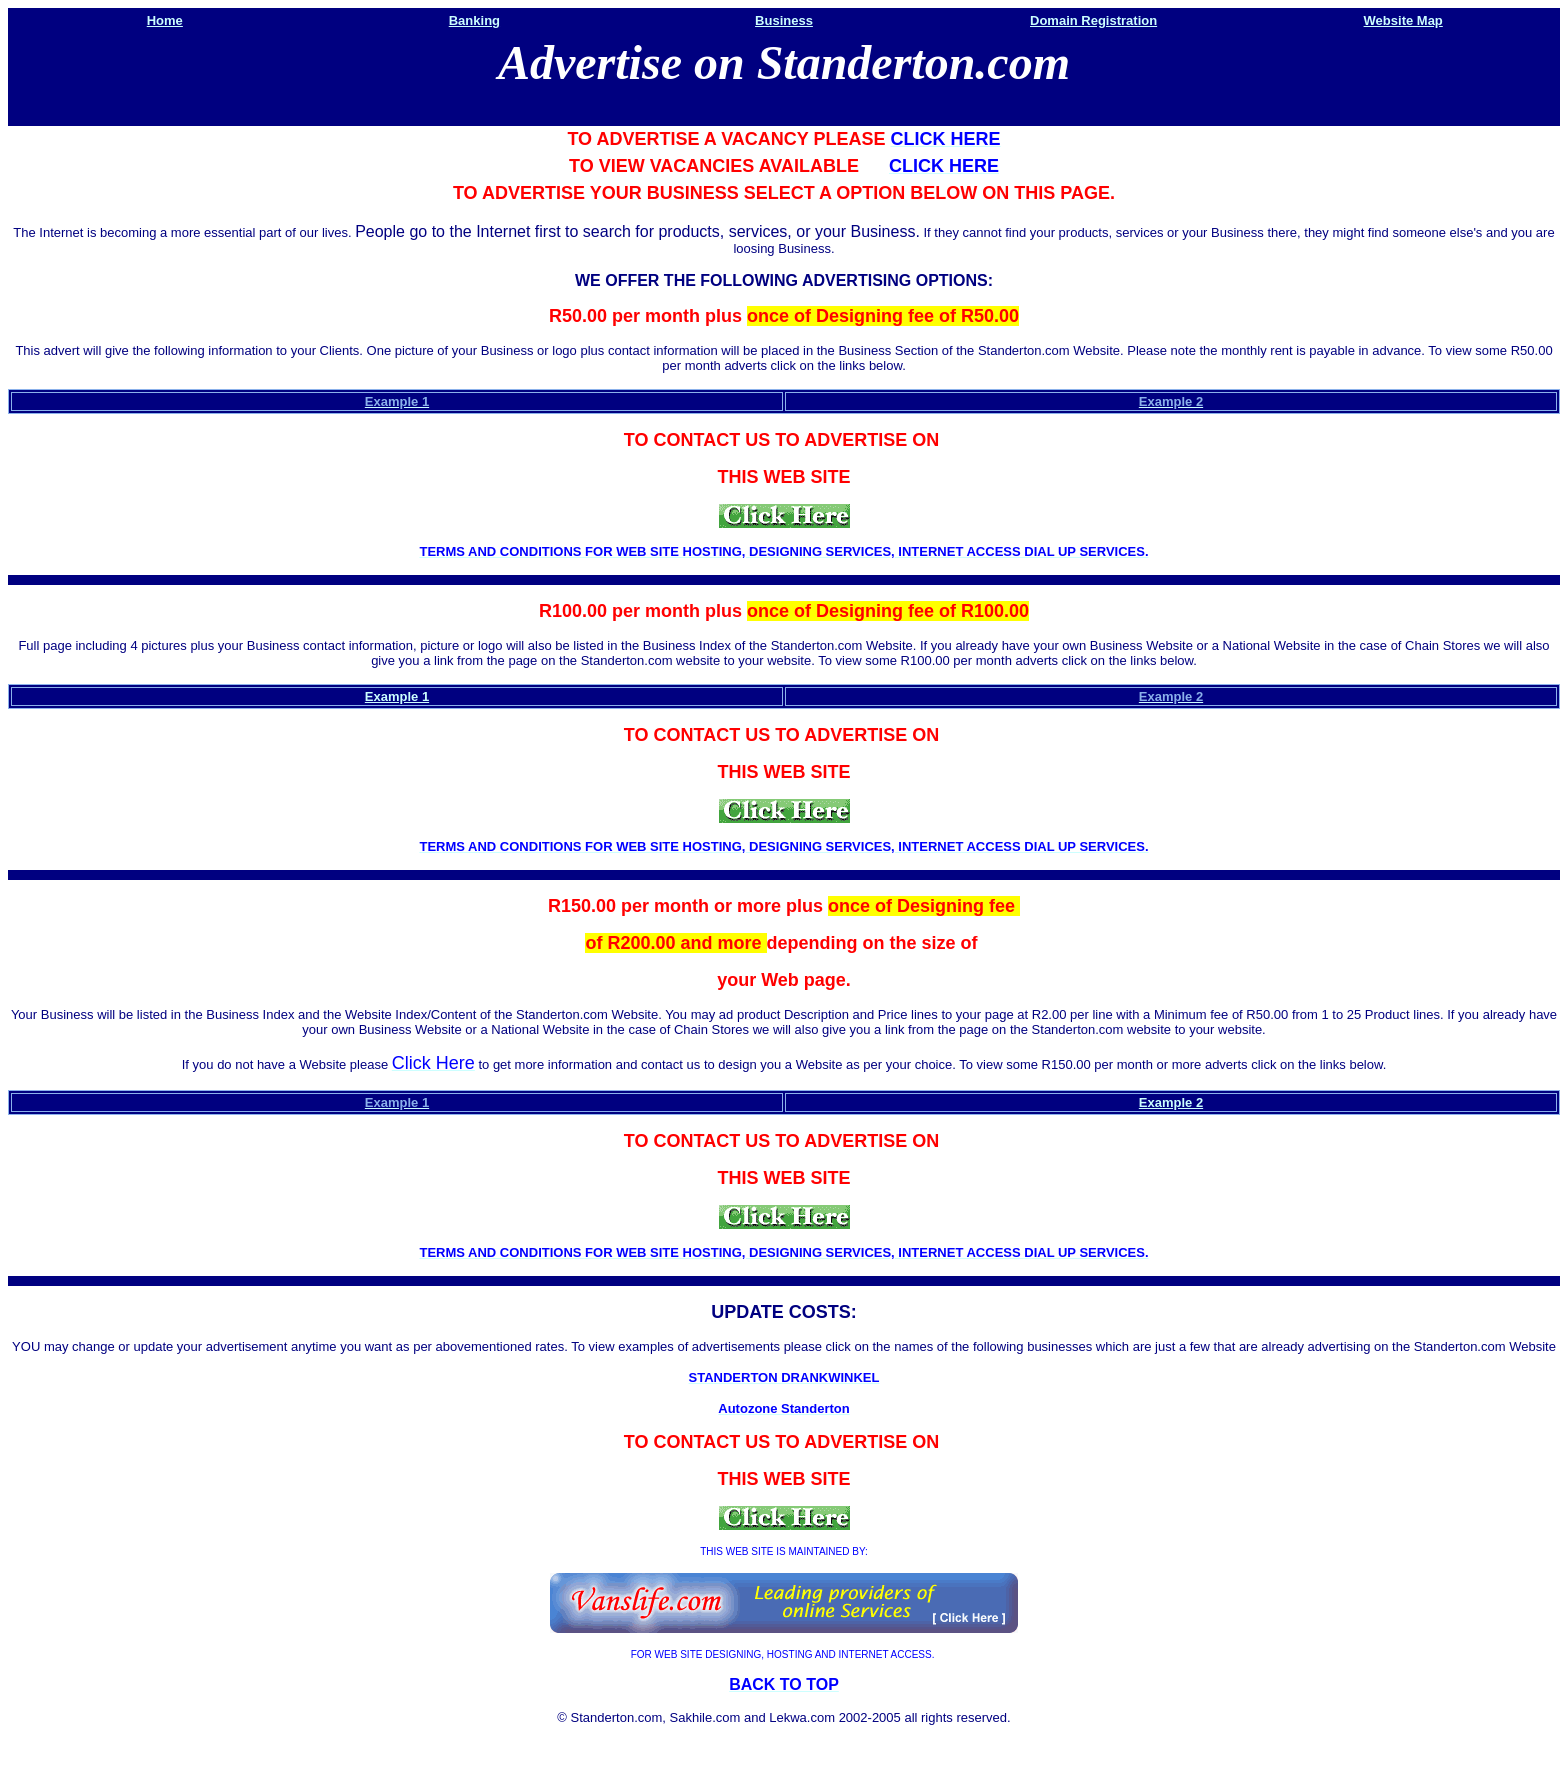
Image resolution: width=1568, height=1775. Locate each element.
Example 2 (1171, 1102)
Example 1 (397, 696)
